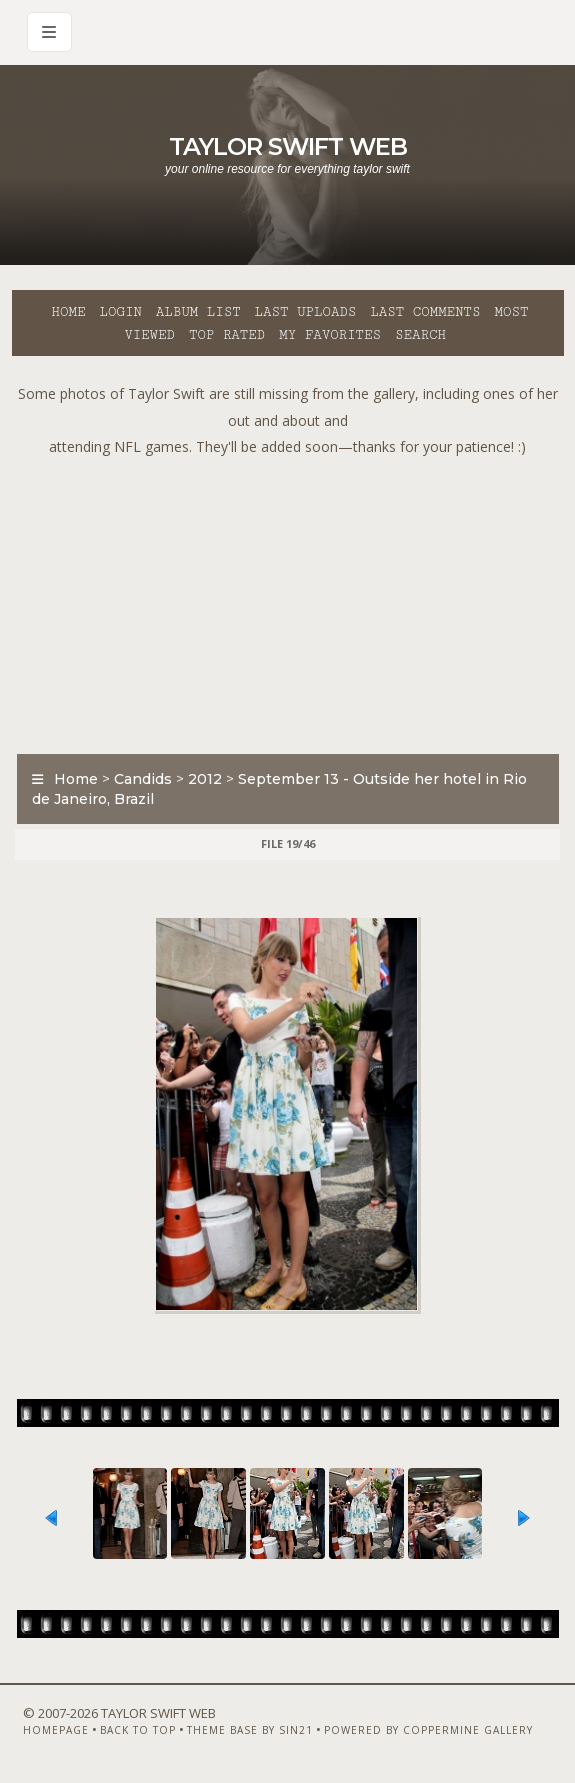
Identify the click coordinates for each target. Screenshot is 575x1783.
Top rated (227, 335)
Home (69, 312)
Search (420, 335)
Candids (143, 779)
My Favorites (330, 335)
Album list (198, 312)
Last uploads (306, 312)
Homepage (56, 1730)
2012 (205, 779)
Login (120, 312)
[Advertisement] (293, 601)
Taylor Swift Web (288, 146)
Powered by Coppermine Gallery (428, 1730)
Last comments (425, 312)
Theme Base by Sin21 (250, 1730)
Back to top (138, 1730)
